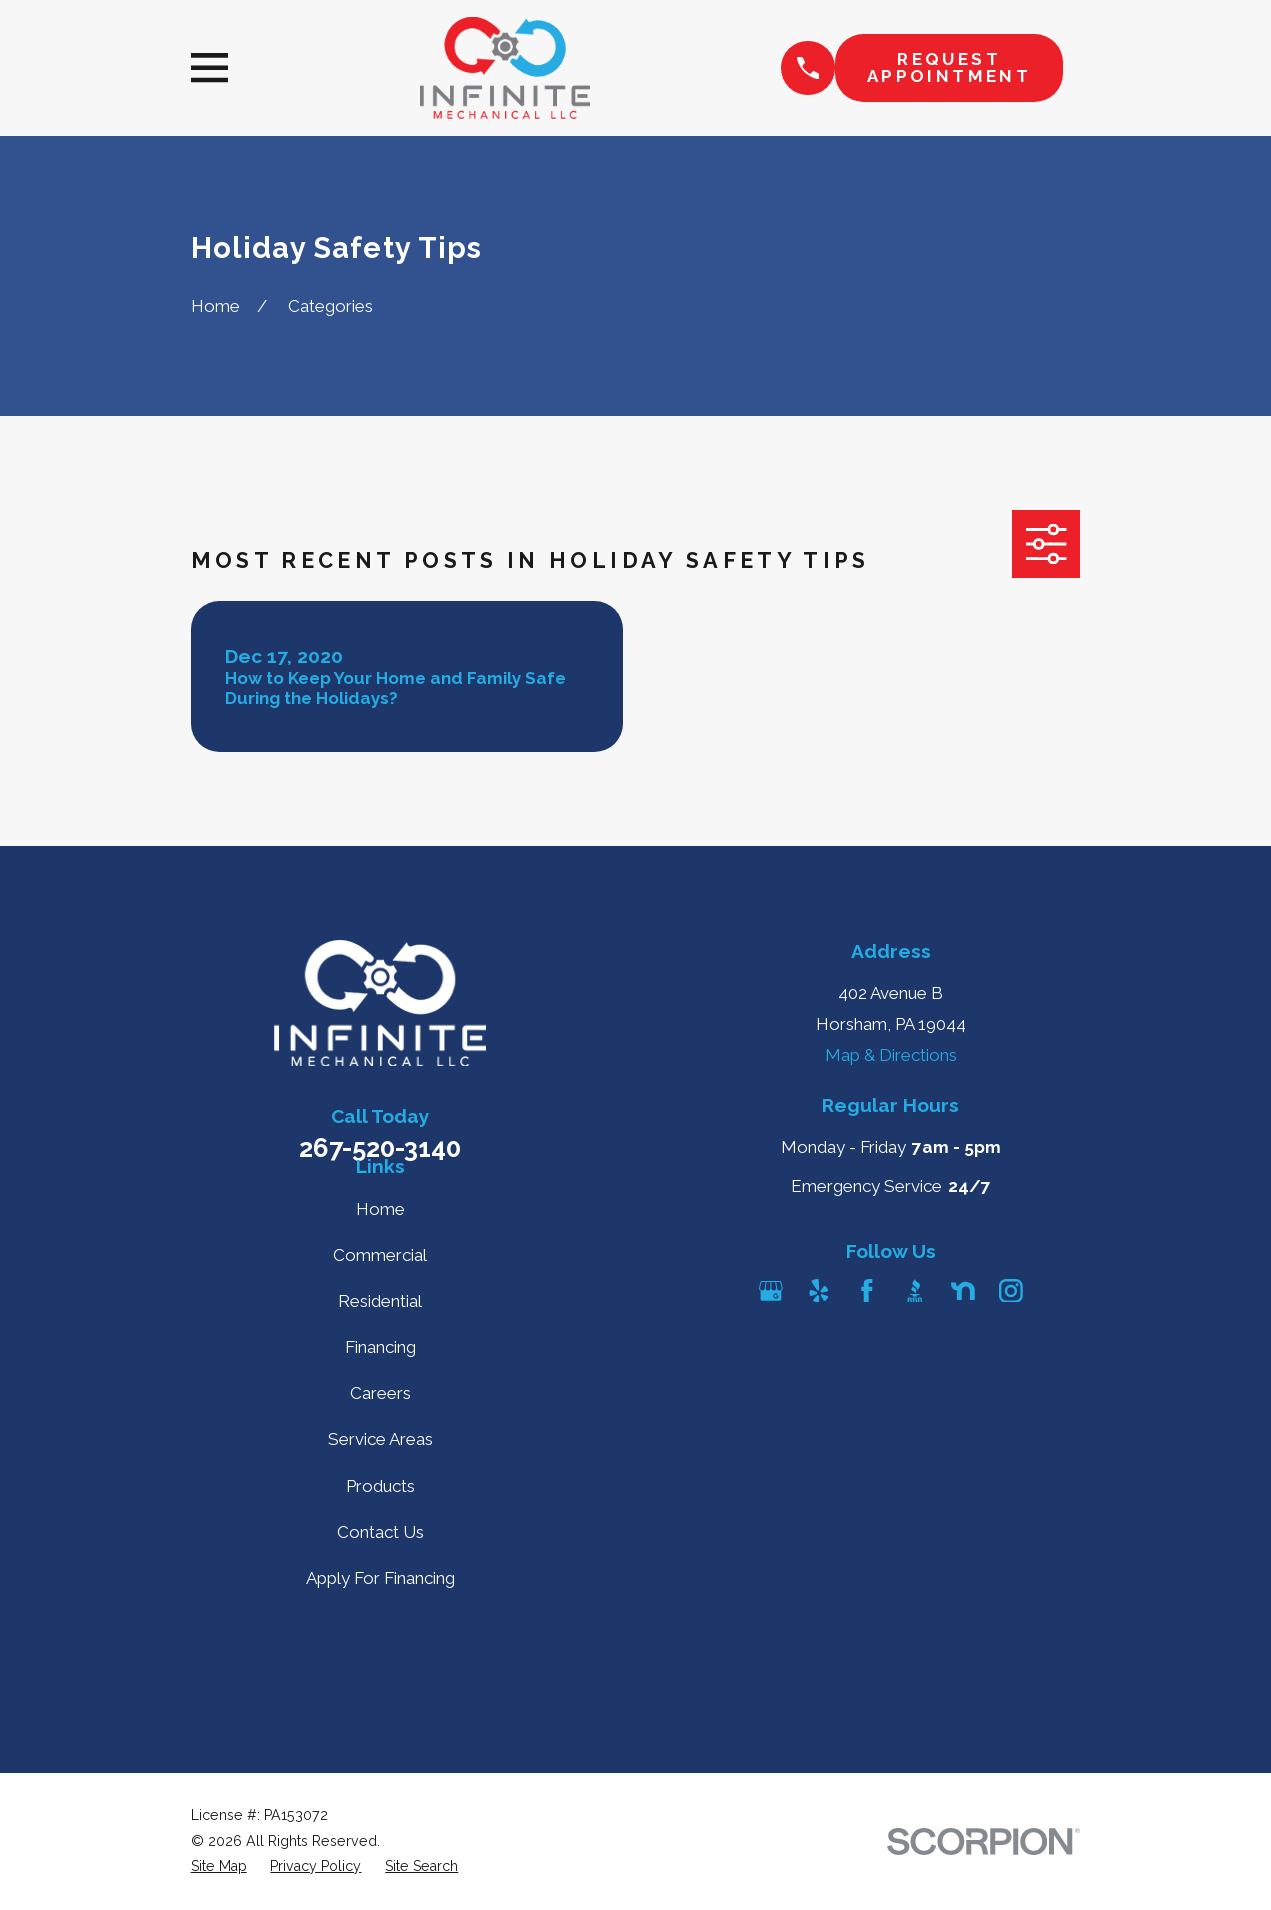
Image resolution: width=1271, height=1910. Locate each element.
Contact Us (380, 1532)
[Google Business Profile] (771, 1291)
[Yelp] (819, 1291)
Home (380, 1209)
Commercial (380, 1255)
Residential (380, 1301)
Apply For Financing (380, 1578)
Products (380, 1486)
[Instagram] (1011, 1291)
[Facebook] (867, 1291)
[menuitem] (219, 1867)
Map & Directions (891, 1055)
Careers (380, 1393)
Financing (380, 1347)
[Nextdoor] (963, 1291)
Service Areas (380, 1439)
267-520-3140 (380, 1148)
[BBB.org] (915, 1291)
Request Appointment (949, 67)
